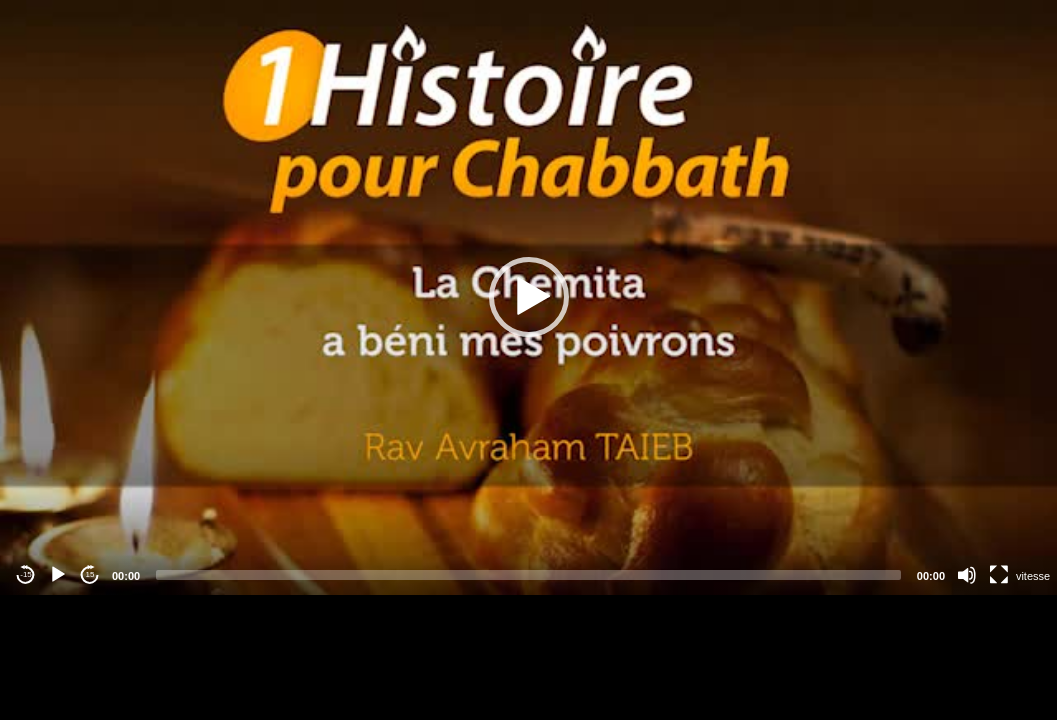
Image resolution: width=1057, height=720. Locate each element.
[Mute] (967, 575)
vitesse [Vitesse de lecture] (1033, 576)
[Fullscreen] (999, 575)
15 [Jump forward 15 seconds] (90, 574)
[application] (528, 297)
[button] (529, 297)
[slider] (528, 575)
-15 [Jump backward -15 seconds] (26, 574)
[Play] (58, 575)
